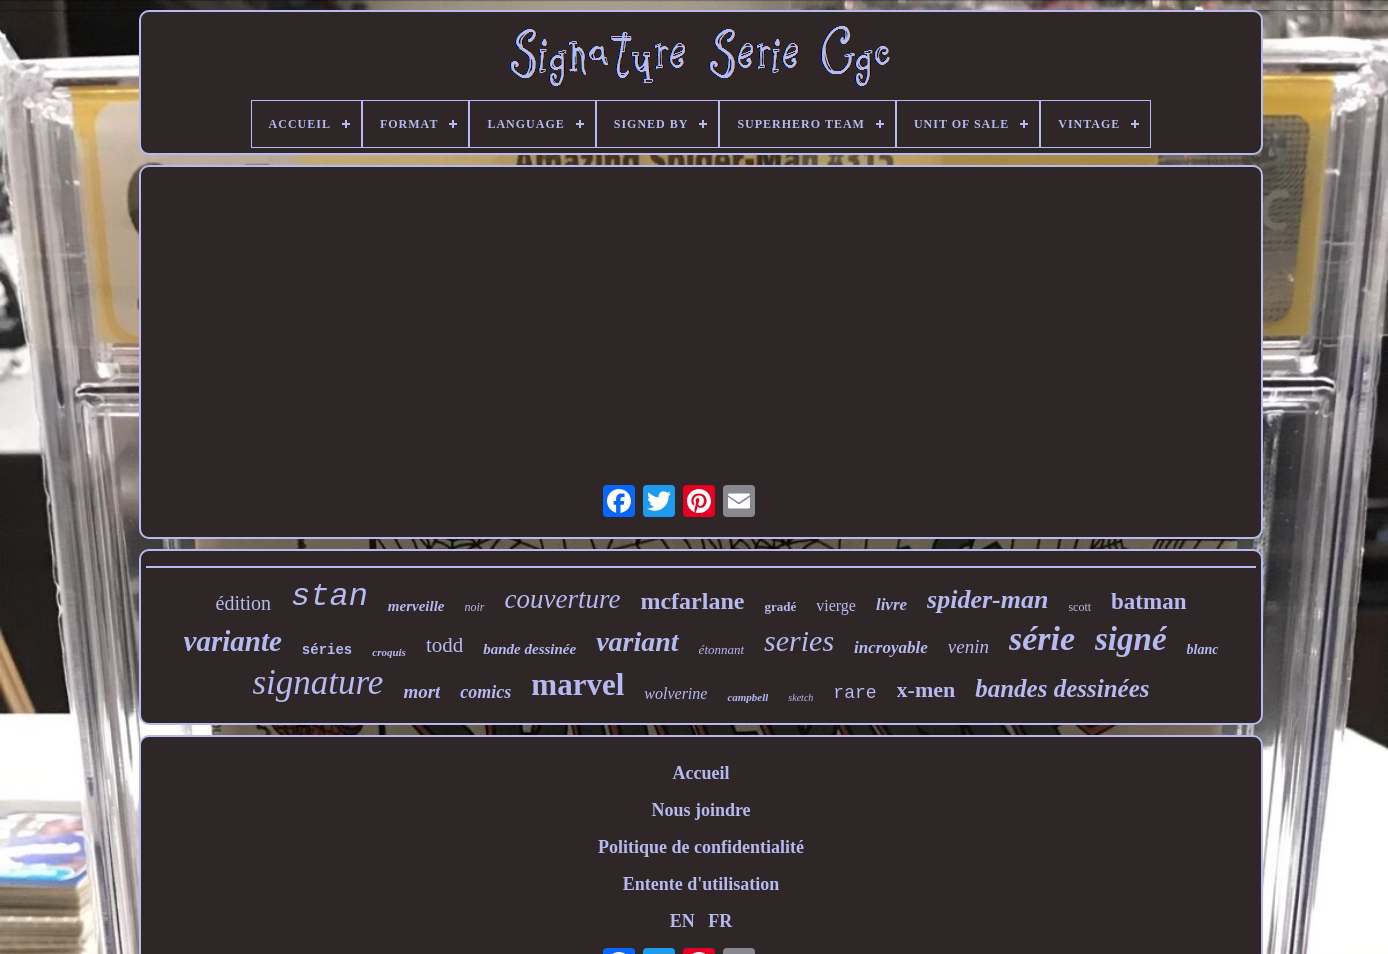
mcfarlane (692, 601)
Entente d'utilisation (701, 884)
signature (317, 682)
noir (475, 607)
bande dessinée (529, 649)
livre (891, 604)
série (1042, 638)
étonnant (722, 649)
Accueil (700, 773)
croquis (389, 652)
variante (233, 641)
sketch (800, 697)
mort (421, 691)
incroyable (891, 647)
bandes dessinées (1062, 688)
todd (444, 645)
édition (244, 603)
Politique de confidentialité (701, 847)
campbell (747, 697)
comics (485, 692)
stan (329, 596)
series (799, 640)
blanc (1203, 649)
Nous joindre (700, 810)
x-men (926, 689)
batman (1148, 601)
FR (720, 921)
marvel (577, 684)
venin (968, 646)
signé (1131, 639)
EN (682, 921)
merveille (416, 606)
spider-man (987, 599)
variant (637, 641)
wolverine (675, 693)
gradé (780, 606)
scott (1079, 607)
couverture (563, 599)
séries (327, 650)
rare (854, 693)
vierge (836, 605)
